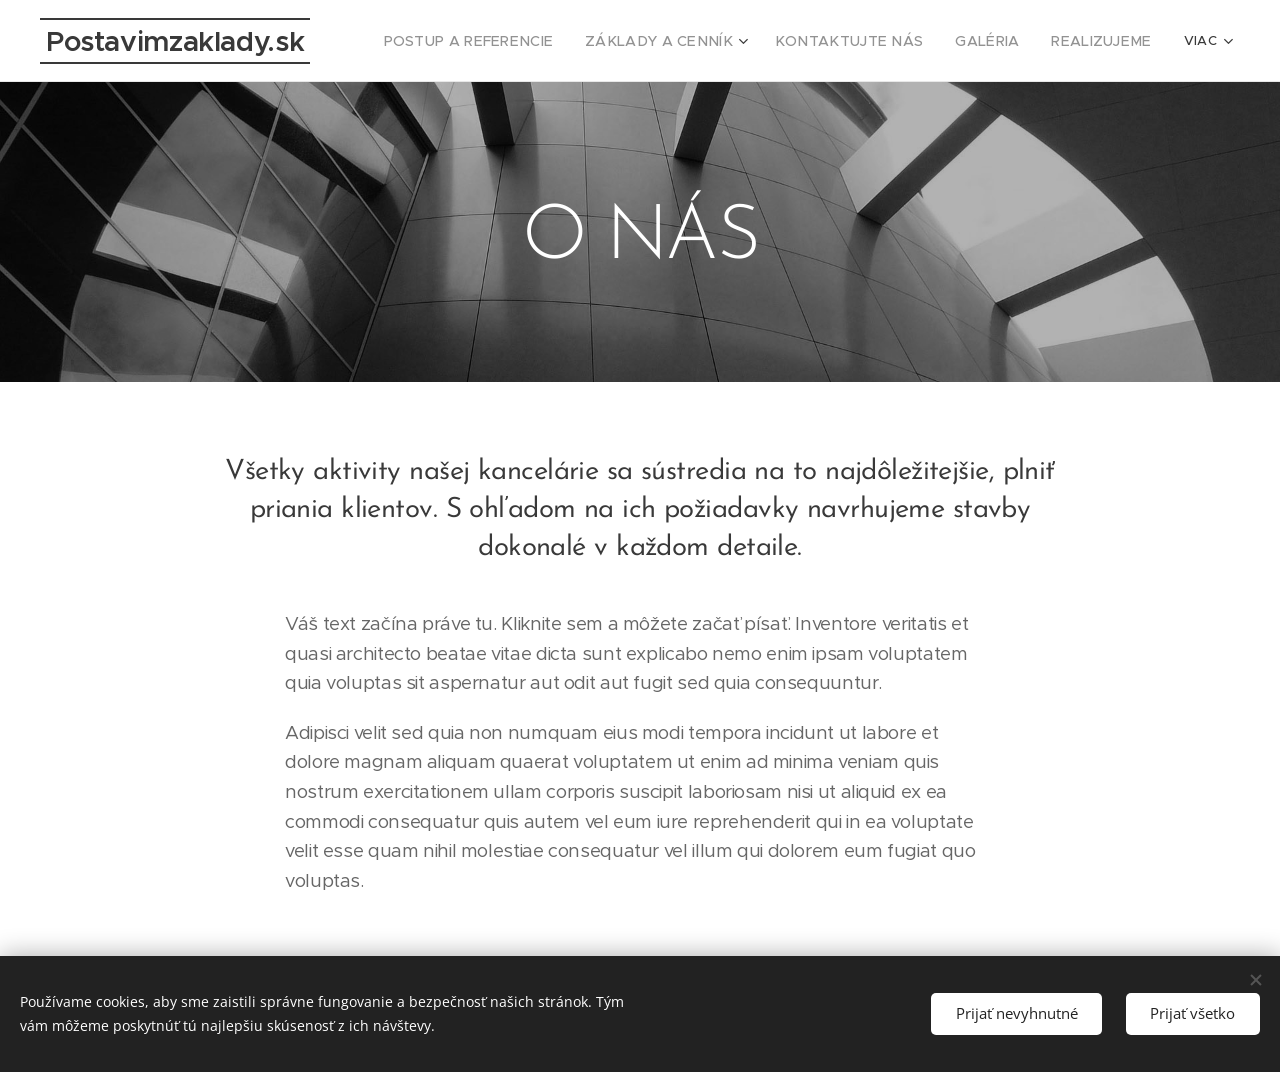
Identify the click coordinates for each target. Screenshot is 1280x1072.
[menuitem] (524, 41)
